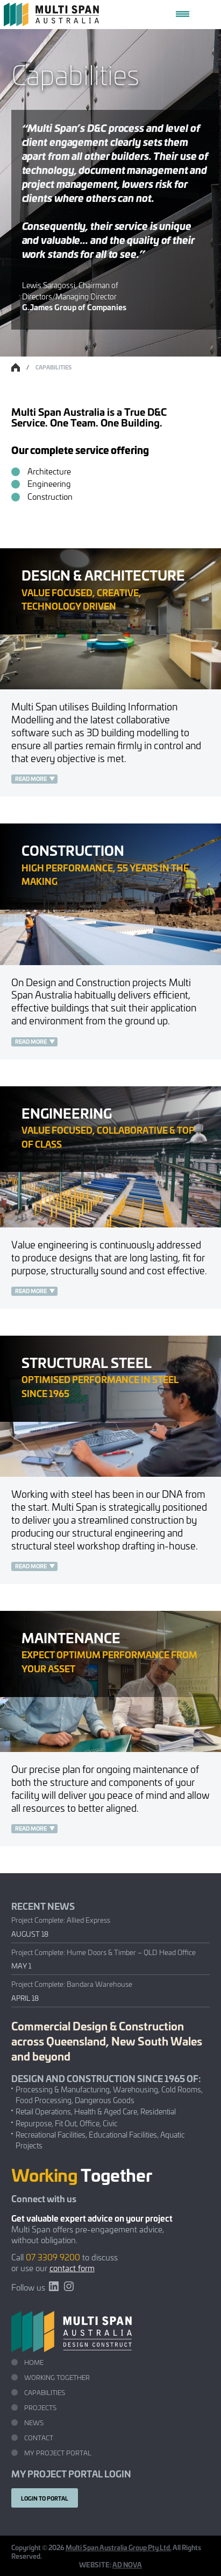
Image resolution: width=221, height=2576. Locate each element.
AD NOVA (127, 2564)
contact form (72, 2267)
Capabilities (44, 2392)
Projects (40, 2407)
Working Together (57, 2377)
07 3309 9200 (53, 2257)
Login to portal (44, 2498)
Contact (38, 2437)
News (34, 2422)
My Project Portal (57, 2452)
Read (22, 778)
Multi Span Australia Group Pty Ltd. (119, 2547)
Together (81, 2174)
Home (34, 2362)
